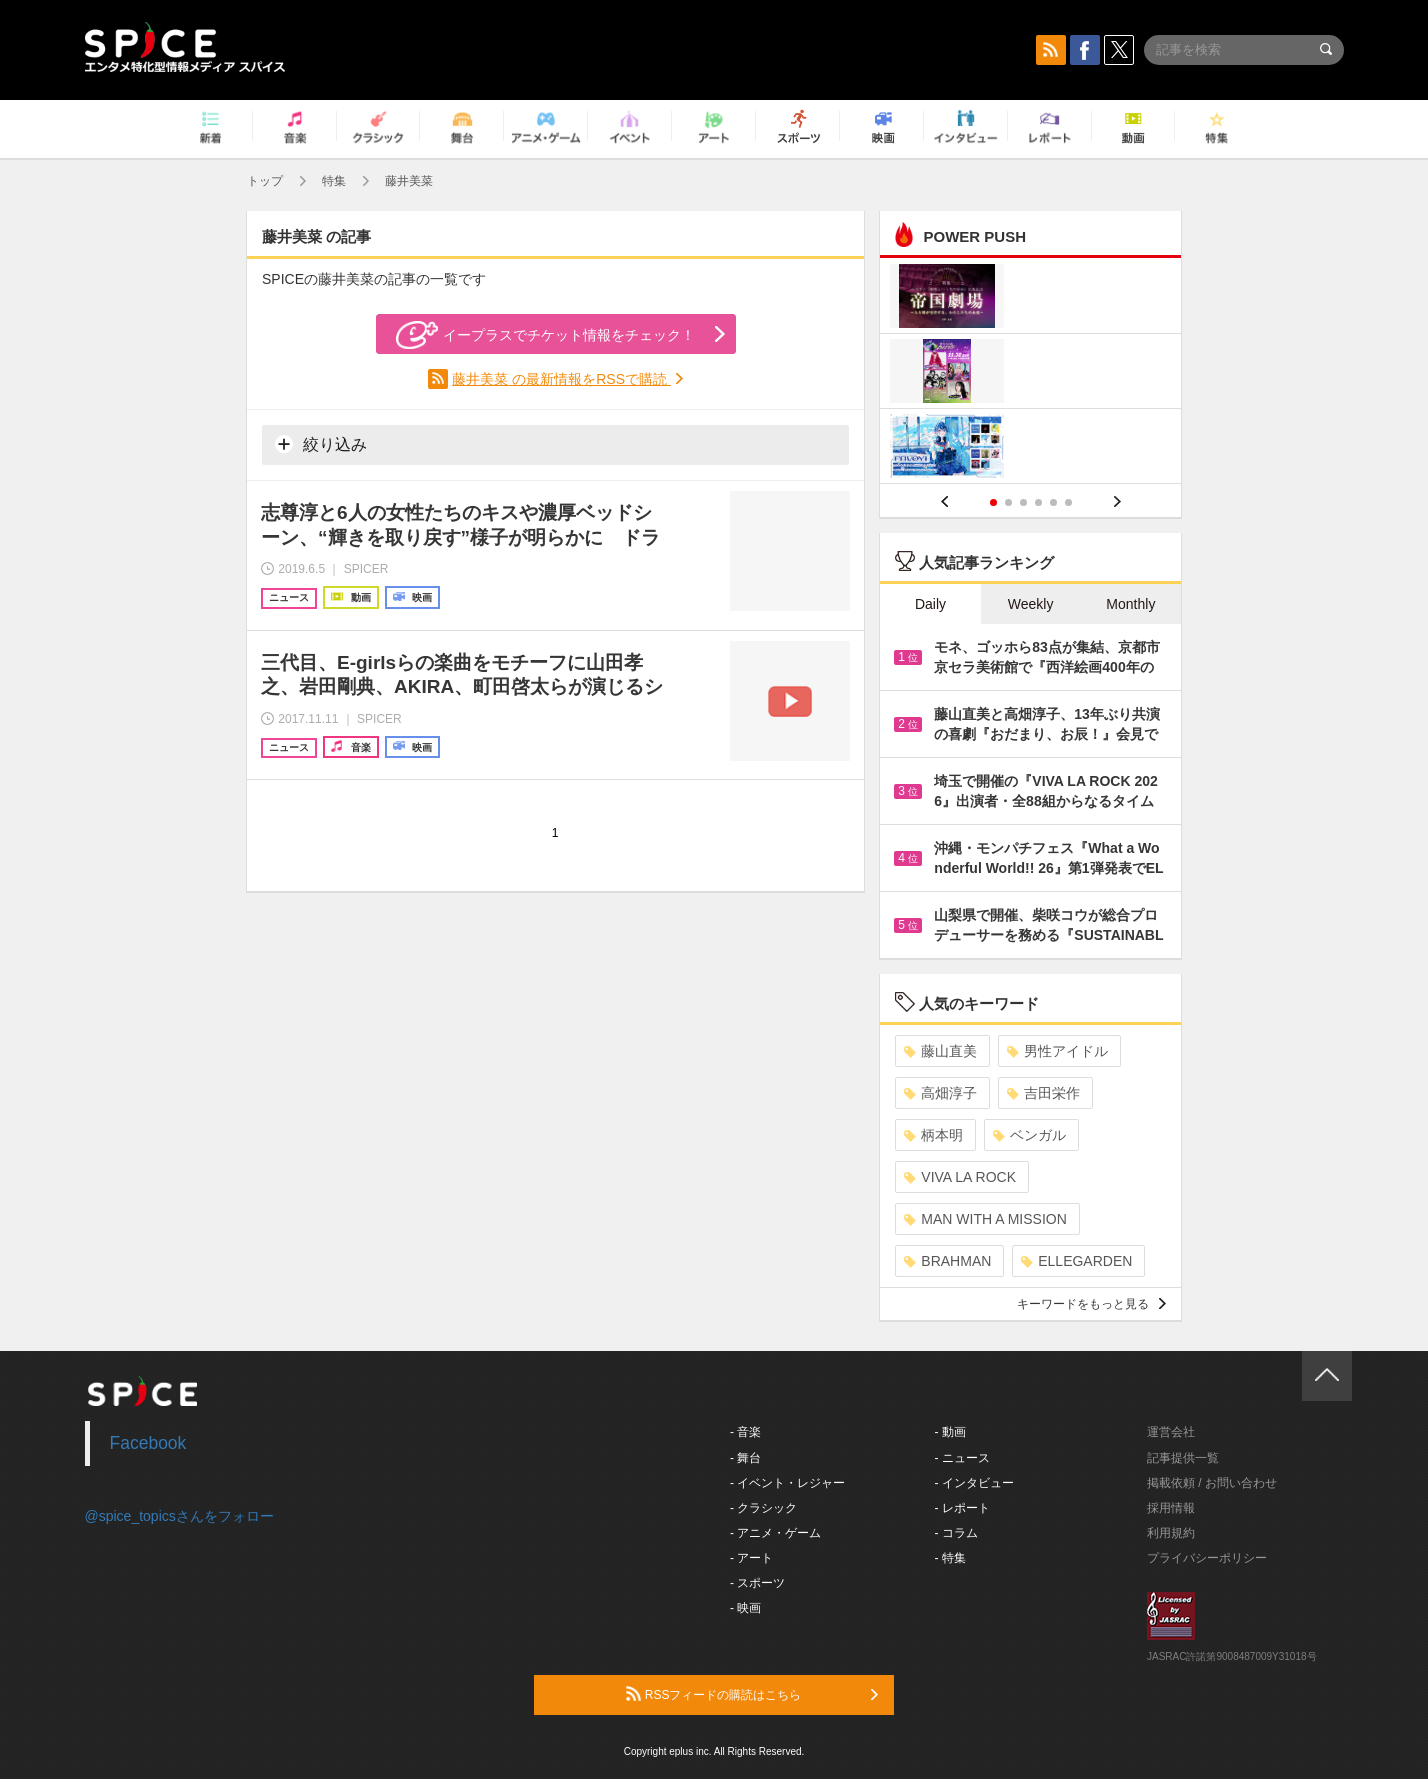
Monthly (1130, 604)
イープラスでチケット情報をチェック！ (545, 335)
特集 (334, 181)
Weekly (1031, 604)
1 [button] (993, 502)
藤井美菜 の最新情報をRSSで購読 (561, 379)
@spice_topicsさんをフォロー (179, 1516)
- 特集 (950, 1558)
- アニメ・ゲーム (775, 1533)
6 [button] (1068, 502)
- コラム (956, 1533)
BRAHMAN (947, 1261)
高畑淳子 (940, 1093)
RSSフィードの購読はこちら (752, 1694)
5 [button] (1053, 502)
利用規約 (1171, 1533)
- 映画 (745, 1608)
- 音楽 (745, 1432)
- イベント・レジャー (787, 1483)
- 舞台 (745, 1458)
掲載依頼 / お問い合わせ (1212, 1483)
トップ (265, 181)
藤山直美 (940, 1051)
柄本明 (933, 1135)
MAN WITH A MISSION (985, 1219)
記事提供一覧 (1183, 1458)
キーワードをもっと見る (1091, 1304)
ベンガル (1029, 1135)
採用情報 (1171, 1508)
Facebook (148, 1443)
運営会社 (1171, 1432)
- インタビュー (974, 1483)
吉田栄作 (1043, 1093)
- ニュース (962, 1458)
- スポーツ (757, 1583)
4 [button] (1038, 502)
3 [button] (1023, 502)
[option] (1030, 373)
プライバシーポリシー (1207, 1558)
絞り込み (321, 444)
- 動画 (950, 1432)
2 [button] (1008, 502)
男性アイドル (1057, 1051)
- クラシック (763, 1508)
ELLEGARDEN (1076, 1261)
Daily (930, 604)
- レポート (962, 1508)
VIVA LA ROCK (960, 1177)
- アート (751, 1558)
